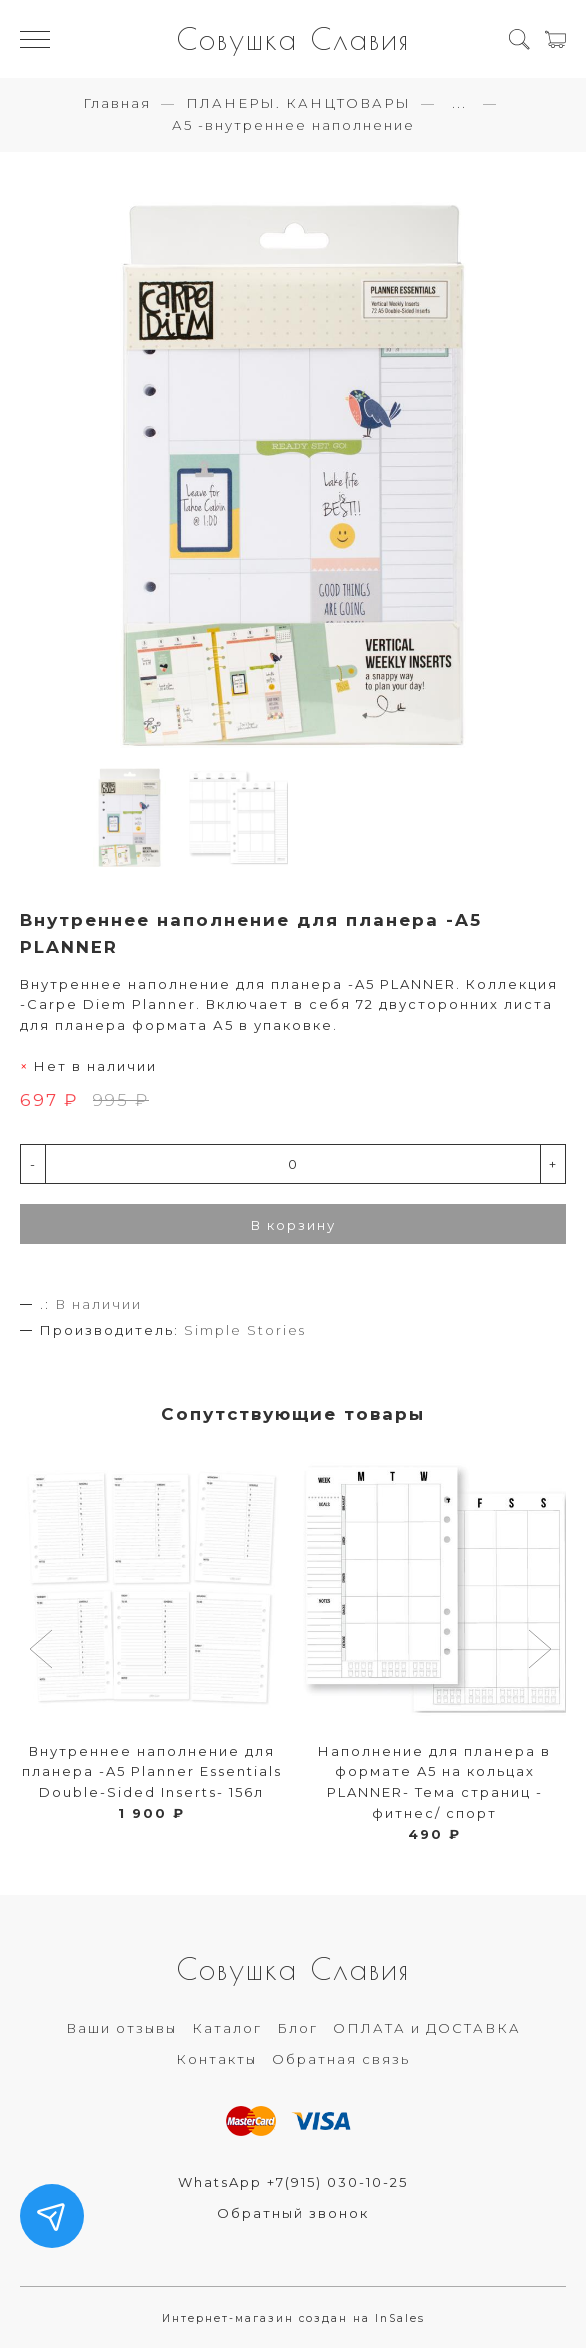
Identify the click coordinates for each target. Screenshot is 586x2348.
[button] (43, 1651)
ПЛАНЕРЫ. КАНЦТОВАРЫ (298, 103)
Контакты (216, 2059)
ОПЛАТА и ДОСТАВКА (427, 2028)
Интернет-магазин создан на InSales (293, 2318)
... (459, 103)
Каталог (227, 2028)
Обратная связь (341, 2059)
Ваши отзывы (121, 2028)
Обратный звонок (293, 2213)
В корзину (293, 1225)
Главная (117, 103)
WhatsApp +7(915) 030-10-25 (293, 2182)
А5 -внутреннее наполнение (293, 125)
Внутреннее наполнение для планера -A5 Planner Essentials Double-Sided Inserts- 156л (152, 1772)
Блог (297, 2028)
